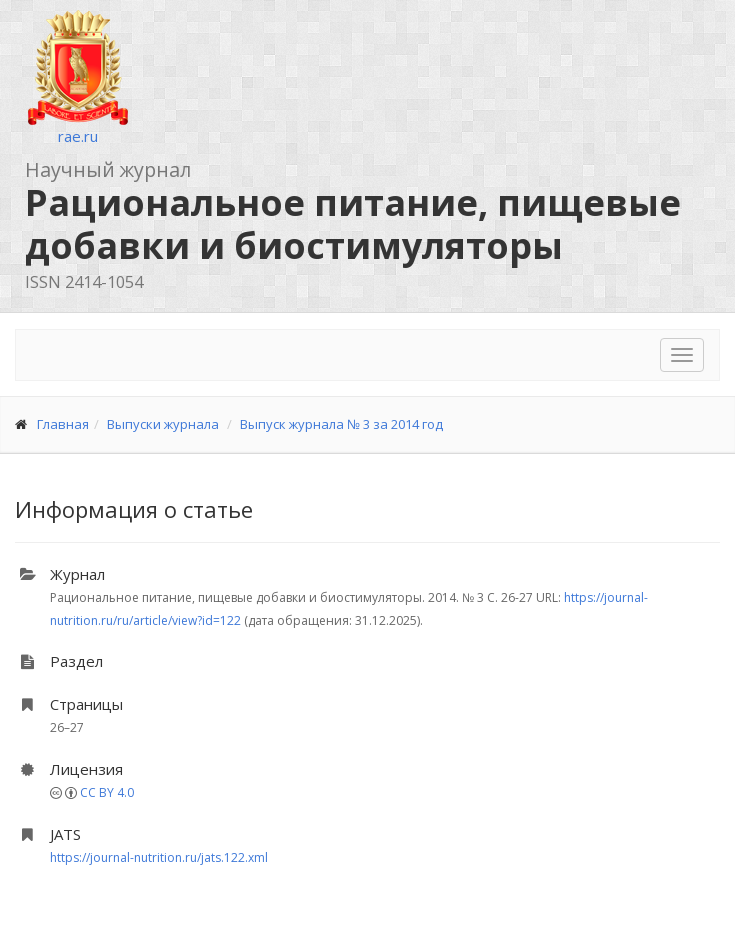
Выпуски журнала (163, 424)
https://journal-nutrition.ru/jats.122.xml (159, 857)
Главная (63, 424)
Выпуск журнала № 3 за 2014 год (341, 424)
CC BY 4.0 (107, 792)
